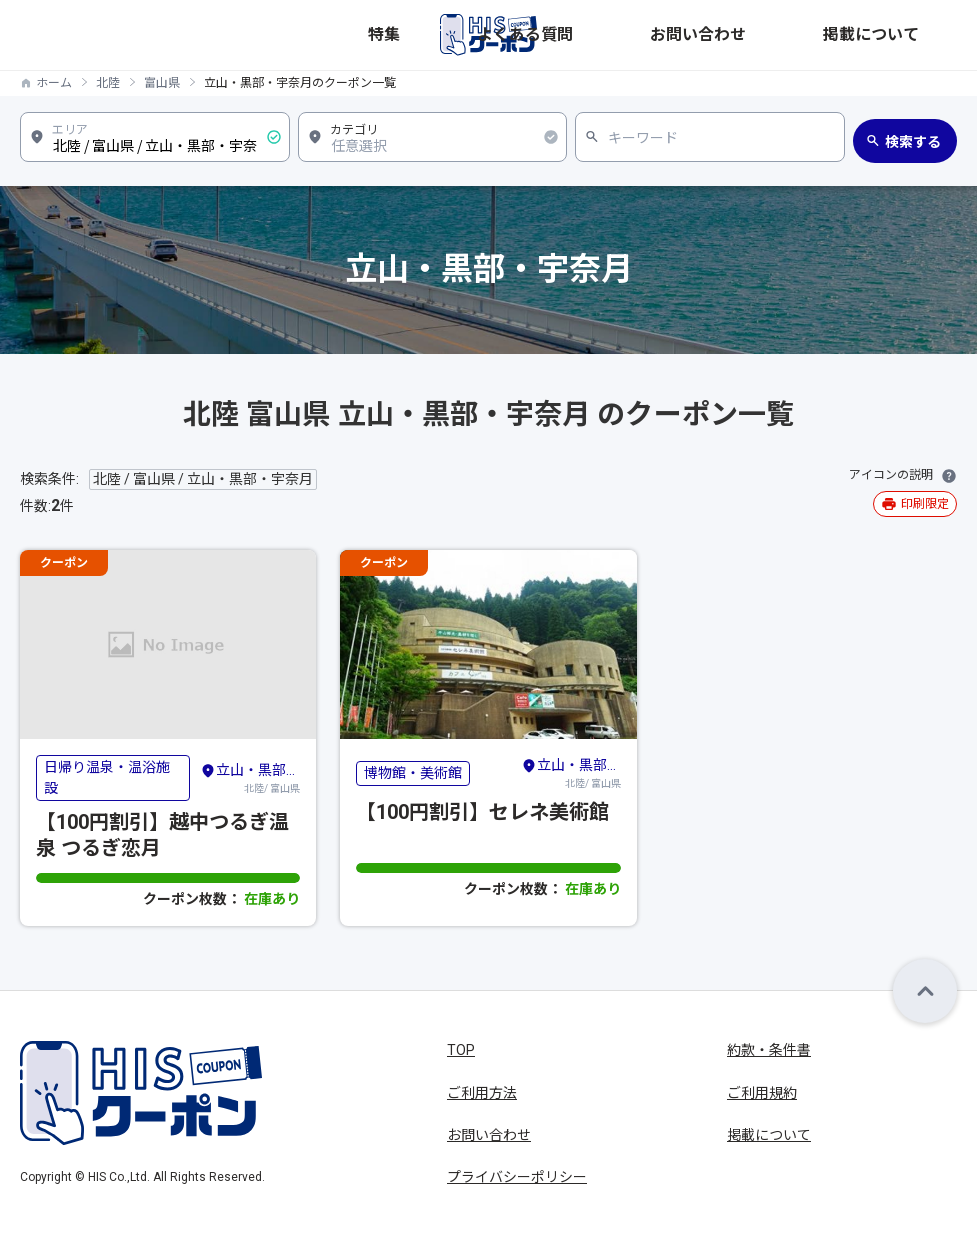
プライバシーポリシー (517, 1177)
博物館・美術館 (413, 773)
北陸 (108, 83)
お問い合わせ (807, 35)
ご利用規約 (762, 1093)
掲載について (915, 35)
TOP (461, 1050)
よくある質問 (699, 35)
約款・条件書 (769, 1050)
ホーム (54, 83)
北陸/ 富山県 (250, 777)
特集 (619, 35)
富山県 (162, 83)
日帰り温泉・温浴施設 (107, 777)
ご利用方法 (482, 1093)
